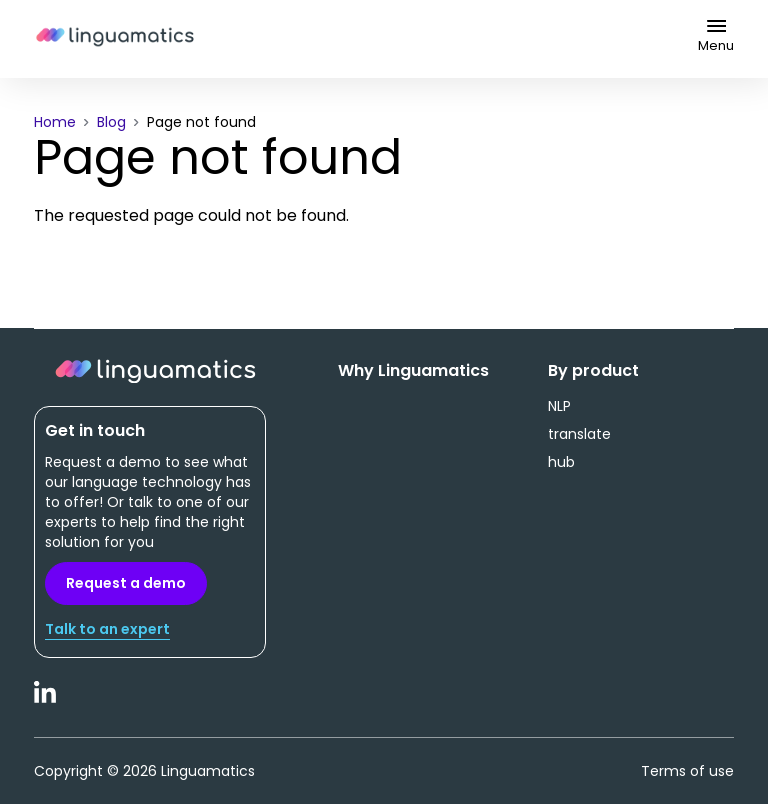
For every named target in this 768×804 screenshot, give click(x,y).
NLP (559, 406)
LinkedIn (46, 703)
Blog (111, 122)
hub (561, 462)
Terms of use (687, 771)
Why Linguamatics (413, 371)
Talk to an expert (107, 629)
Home (55, 122)
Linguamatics (115, 39)
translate (579, 434)
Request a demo (126, 583)
